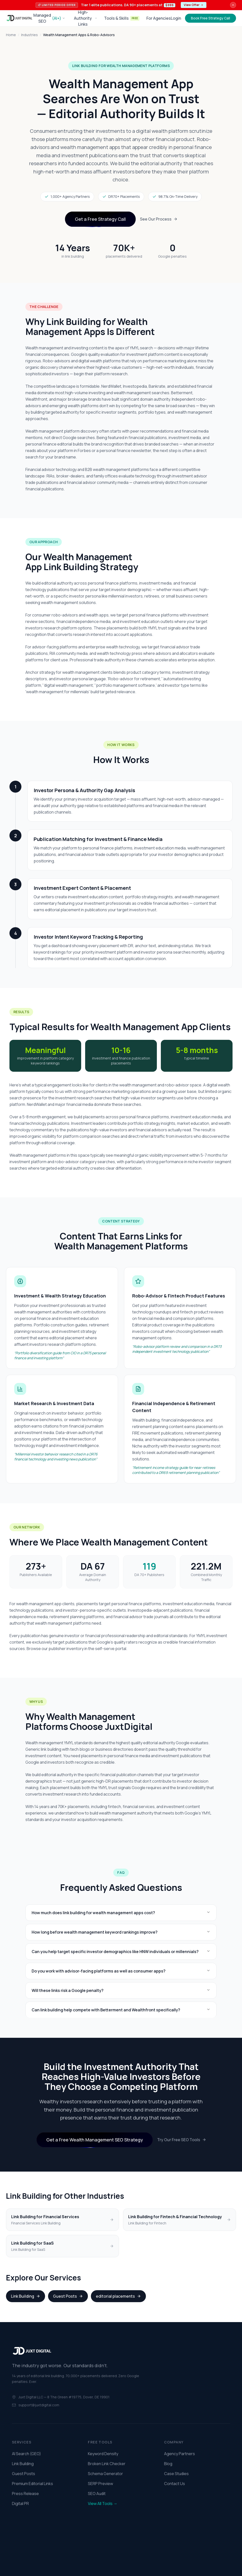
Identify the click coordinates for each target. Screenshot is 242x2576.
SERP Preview (100, 2483)
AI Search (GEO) (26, 2453)
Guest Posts (68, 2296)
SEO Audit (97, 2493)
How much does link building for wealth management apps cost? (121, 1912)
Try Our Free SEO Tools (181, 2139)
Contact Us (174, 2483)
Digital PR (20, 2503)
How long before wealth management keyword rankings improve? (121, 1932)
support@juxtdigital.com (38, 2405)
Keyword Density (103, 2453)
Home (11, 34)
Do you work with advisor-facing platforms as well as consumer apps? (121, 1971)
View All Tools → (102, 2503)
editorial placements (118, 2296)
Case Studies (176, 2473)
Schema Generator (105, 2473)
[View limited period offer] (121, 5)
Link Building (25, 2296)
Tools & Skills (121, 18)
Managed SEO (49, 18)
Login (176, 18)
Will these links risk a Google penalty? (121, 1990)
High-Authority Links (85, 18)
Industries (29, 34)
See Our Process (159, 219)
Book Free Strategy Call (210, 18)
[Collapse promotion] (233, 5)
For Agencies (158, 18)
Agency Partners (179, 2453)
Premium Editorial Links (32, 2483)
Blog (168, 2463)
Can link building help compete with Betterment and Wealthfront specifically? (121, 2010)
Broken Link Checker (106, 2463)
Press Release (25, 2493)
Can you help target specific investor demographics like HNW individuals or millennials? (121, 1951)
